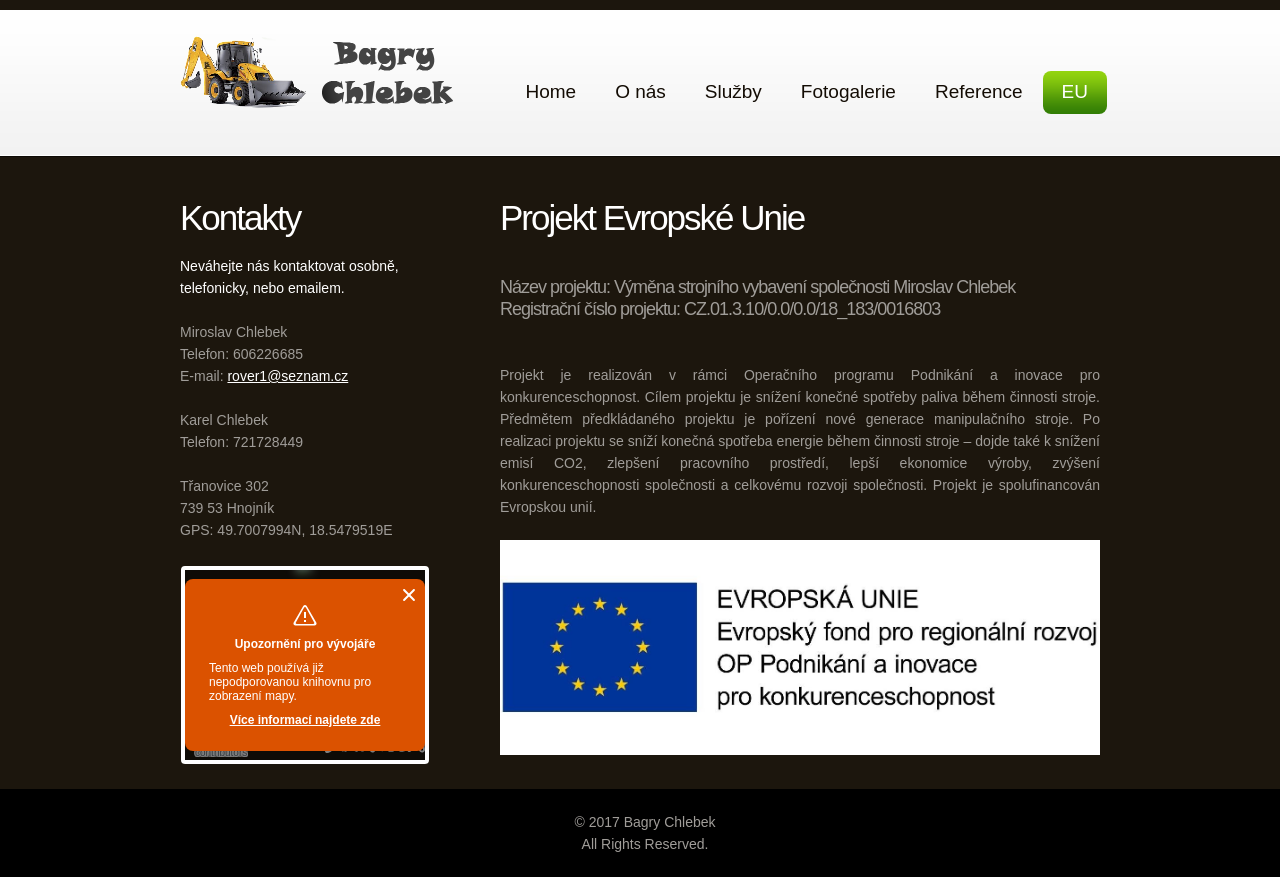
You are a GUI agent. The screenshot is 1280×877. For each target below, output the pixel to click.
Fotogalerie (848, 91)
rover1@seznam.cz (287, 376)
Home (550, 91)
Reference (979, 91)
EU (1075, 91)
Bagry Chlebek (322, 72)
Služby (733, 91)
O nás (640, 91)
